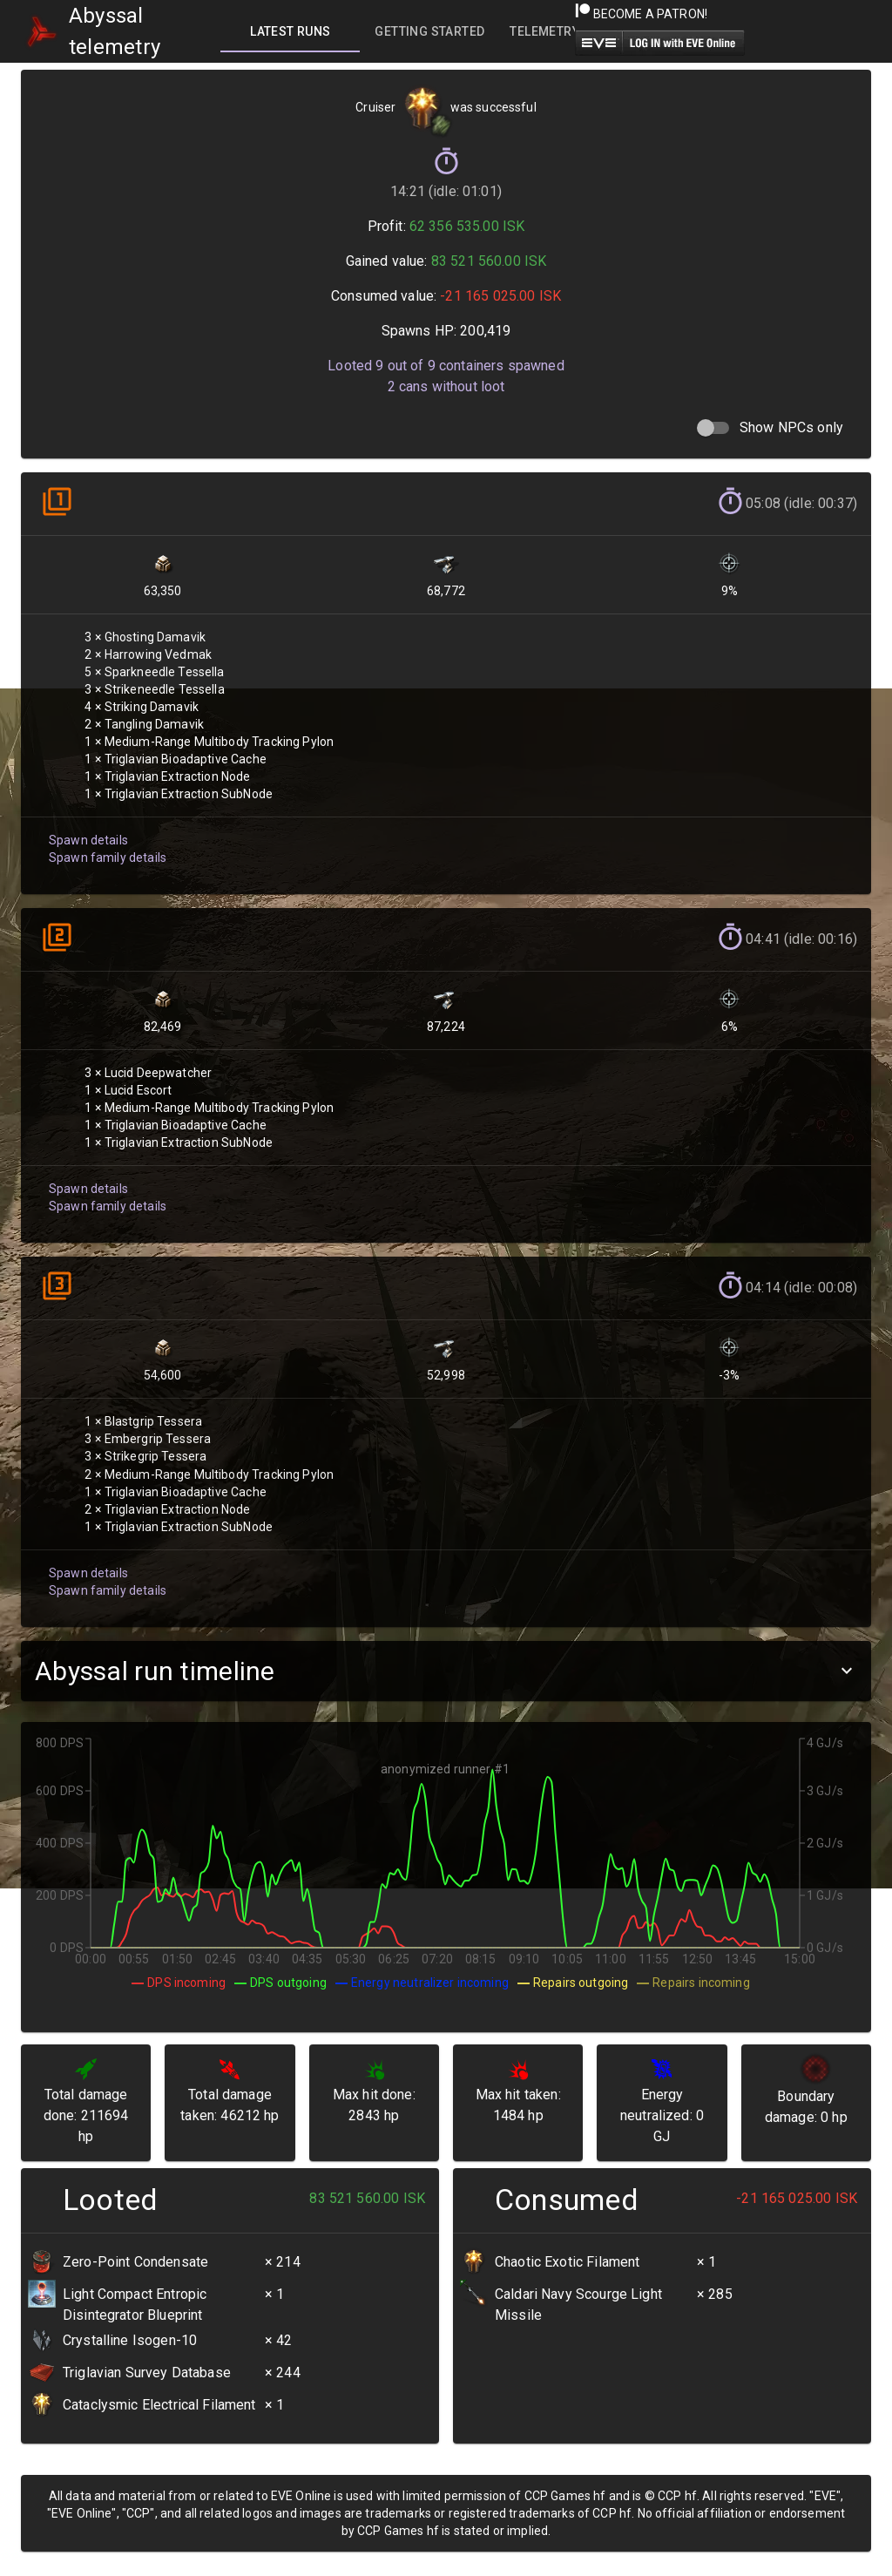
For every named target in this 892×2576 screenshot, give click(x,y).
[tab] (290, 31)
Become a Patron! (641, 14)
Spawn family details (107, 857)
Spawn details (88, 840)
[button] (446, 1671)
